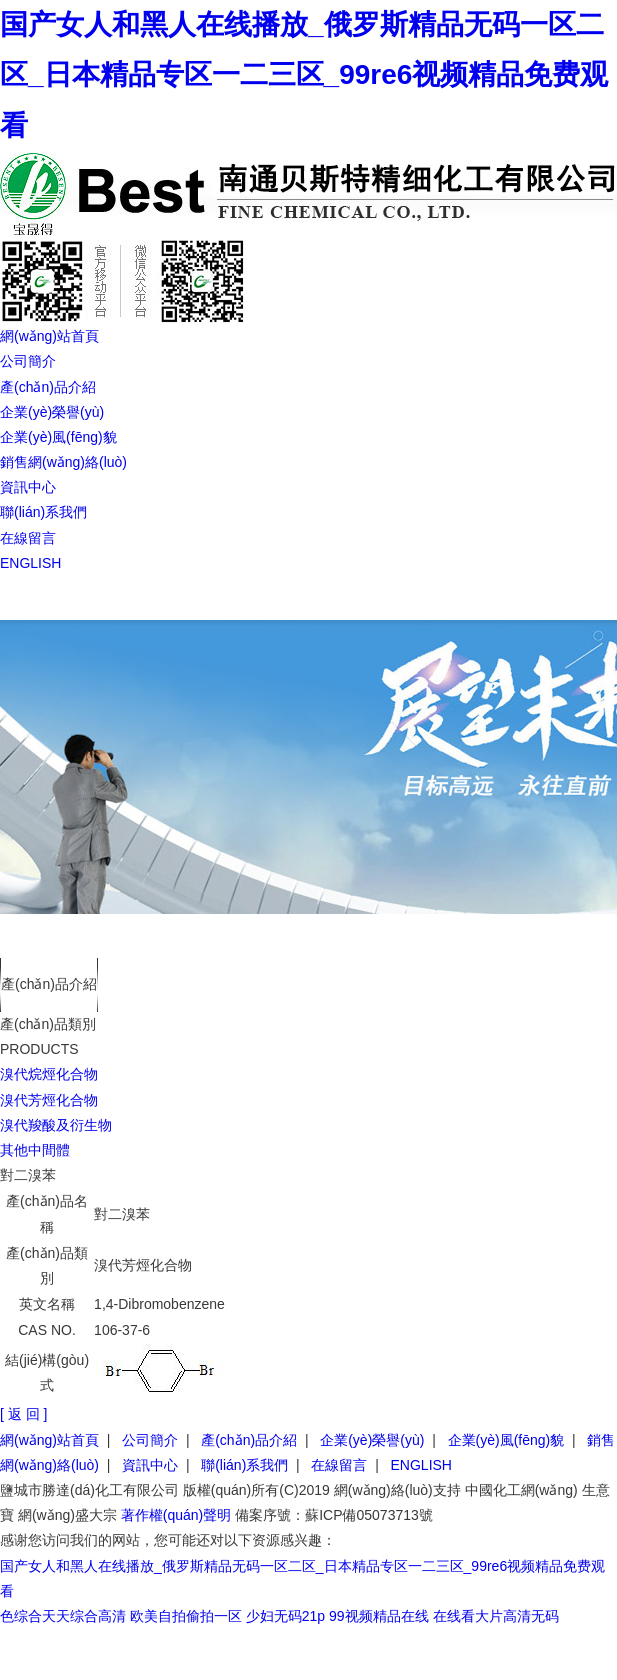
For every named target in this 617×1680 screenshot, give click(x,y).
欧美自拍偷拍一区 (186, 1616)
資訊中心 (28, 487)
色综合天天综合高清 (63, 1616)
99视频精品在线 (379, 1616)
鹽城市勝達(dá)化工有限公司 (89, 1490)
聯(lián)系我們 (43, 512)
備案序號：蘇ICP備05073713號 (334, 1515)
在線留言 (28, 538)
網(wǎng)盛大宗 (67, 1515)
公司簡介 (28, 361)
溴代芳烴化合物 (49, 1100)
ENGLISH (30, 563)
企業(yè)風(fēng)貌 (58, 437)
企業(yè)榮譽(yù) (52, 412)
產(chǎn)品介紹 (48, 387)
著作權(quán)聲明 (176, 1515)
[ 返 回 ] (23, 1414)
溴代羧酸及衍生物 (56, 1125)
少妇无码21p (285, 1616)
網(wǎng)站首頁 (49, 336)
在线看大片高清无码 (496, 1616)
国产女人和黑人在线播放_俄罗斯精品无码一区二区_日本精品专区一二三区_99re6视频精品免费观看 (304, 75)
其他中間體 (35, 1150)
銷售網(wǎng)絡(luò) (63, 462)
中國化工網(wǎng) (521, 1490)
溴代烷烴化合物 (49, 1074)
